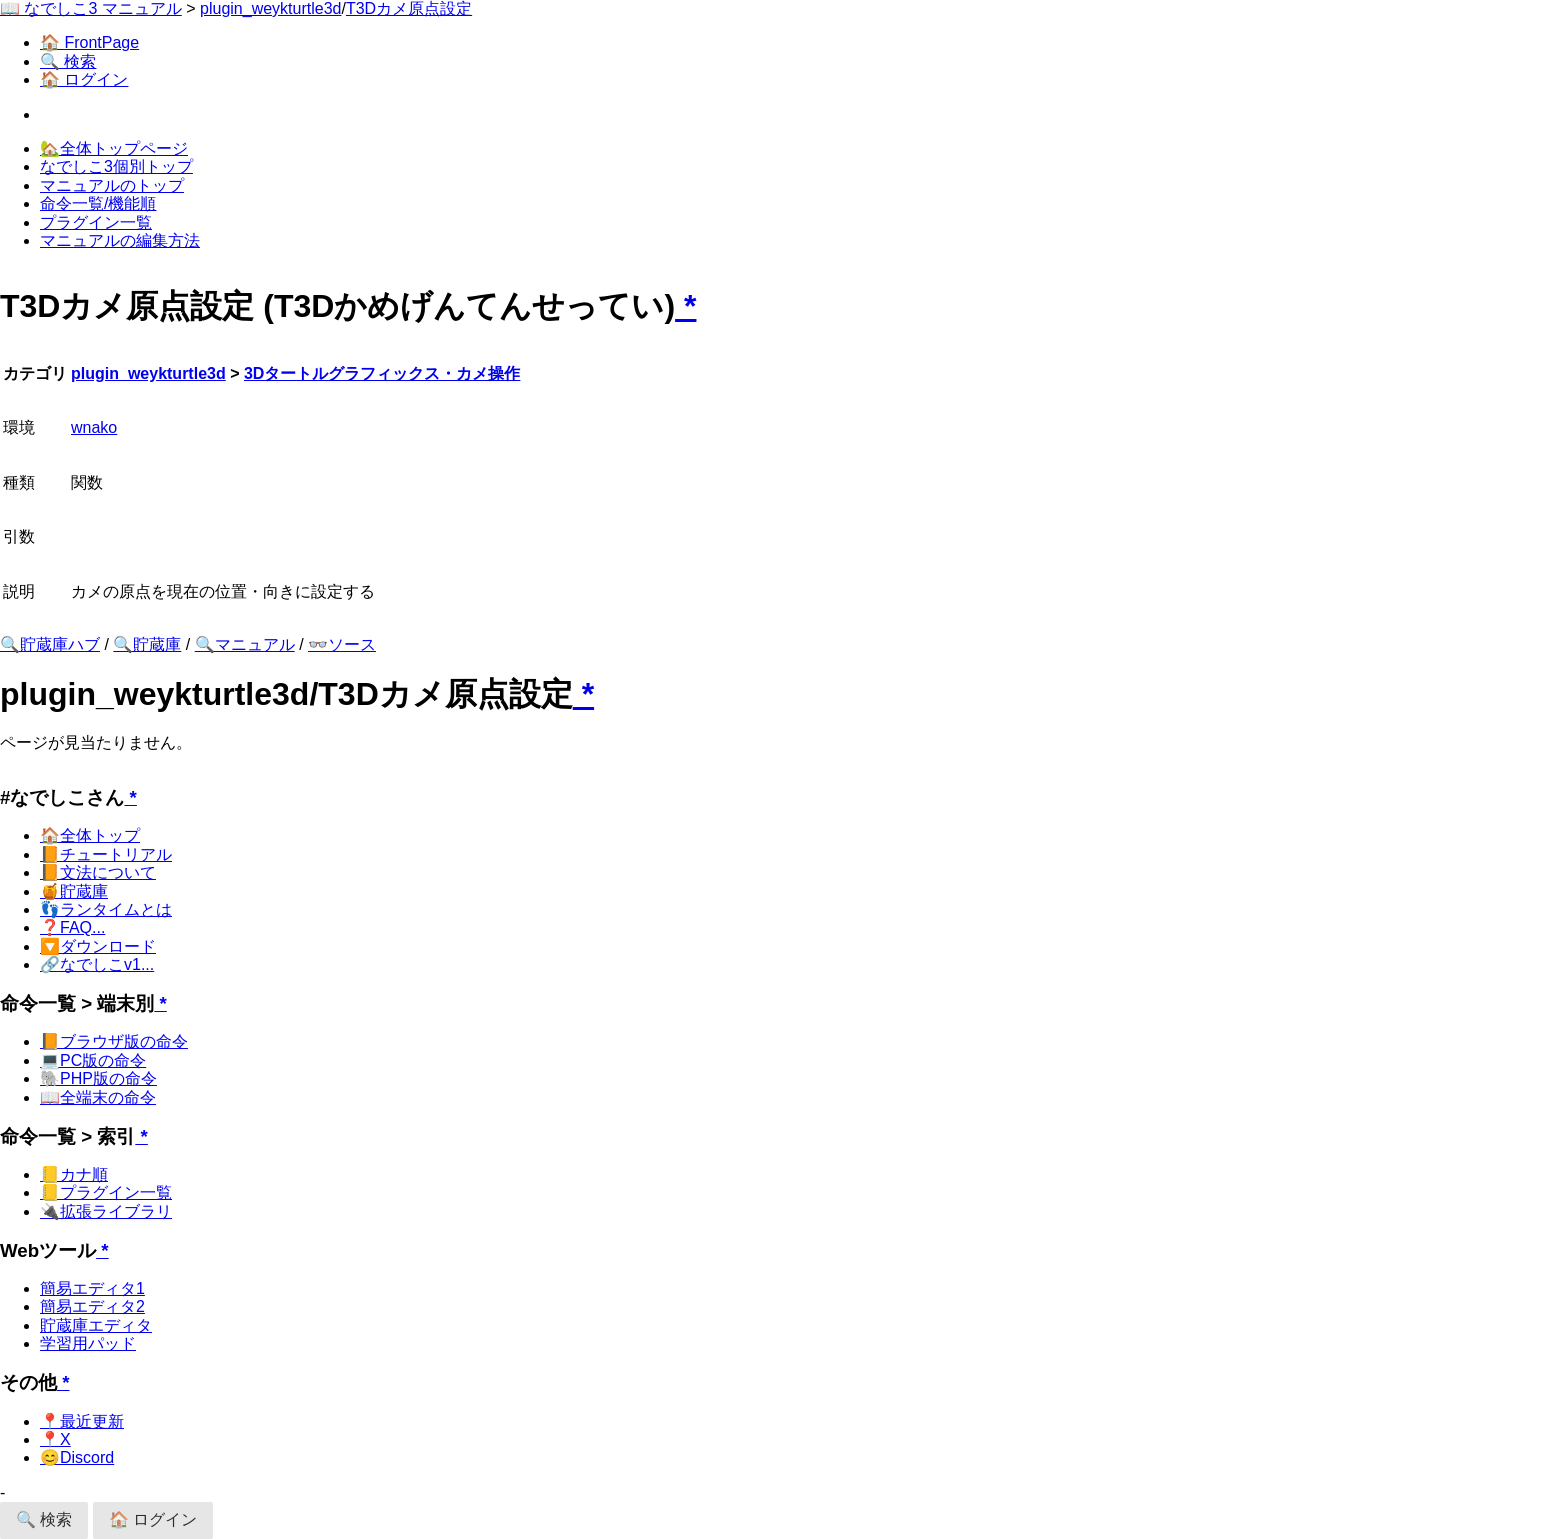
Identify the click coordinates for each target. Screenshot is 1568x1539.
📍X (55, 1439)
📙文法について (98, 872)
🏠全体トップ (90, 835)
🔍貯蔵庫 (147, 644)
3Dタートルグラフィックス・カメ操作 (382, 373)
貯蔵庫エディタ (96, 1325)
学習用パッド (88, 1343)
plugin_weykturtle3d (270, 8)
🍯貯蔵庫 (74, 891)
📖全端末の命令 (98, 1097)
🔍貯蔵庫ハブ (50, 644)
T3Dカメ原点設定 (409, 8)
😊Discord (77, 1457)
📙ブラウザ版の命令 (114, 1041)
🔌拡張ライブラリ (106, 1211)
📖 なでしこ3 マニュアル (91, 8)
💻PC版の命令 (93, 1060)
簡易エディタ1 (92, 1288)
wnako (94, 427)
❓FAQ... (72, 927)
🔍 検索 (68, 61)
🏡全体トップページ (114, 148)
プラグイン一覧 (96, 222)
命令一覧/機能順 (98, 203)
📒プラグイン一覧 (106, 1192)
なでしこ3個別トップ (116, 166)
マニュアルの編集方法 (120, 240)
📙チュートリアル (106, 854)
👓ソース (342, 644)
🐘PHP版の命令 (98, 1078)
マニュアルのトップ (112, 185)
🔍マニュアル (245, 644)
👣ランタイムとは (106, 909)
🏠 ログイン (84, 79)
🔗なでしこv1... (97, 964)
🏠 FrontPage (89, 42)
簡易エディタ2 (92, 1306)
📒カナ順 (74, 1174)
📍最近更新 (82, 1421)
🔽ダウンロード (98, 946)
